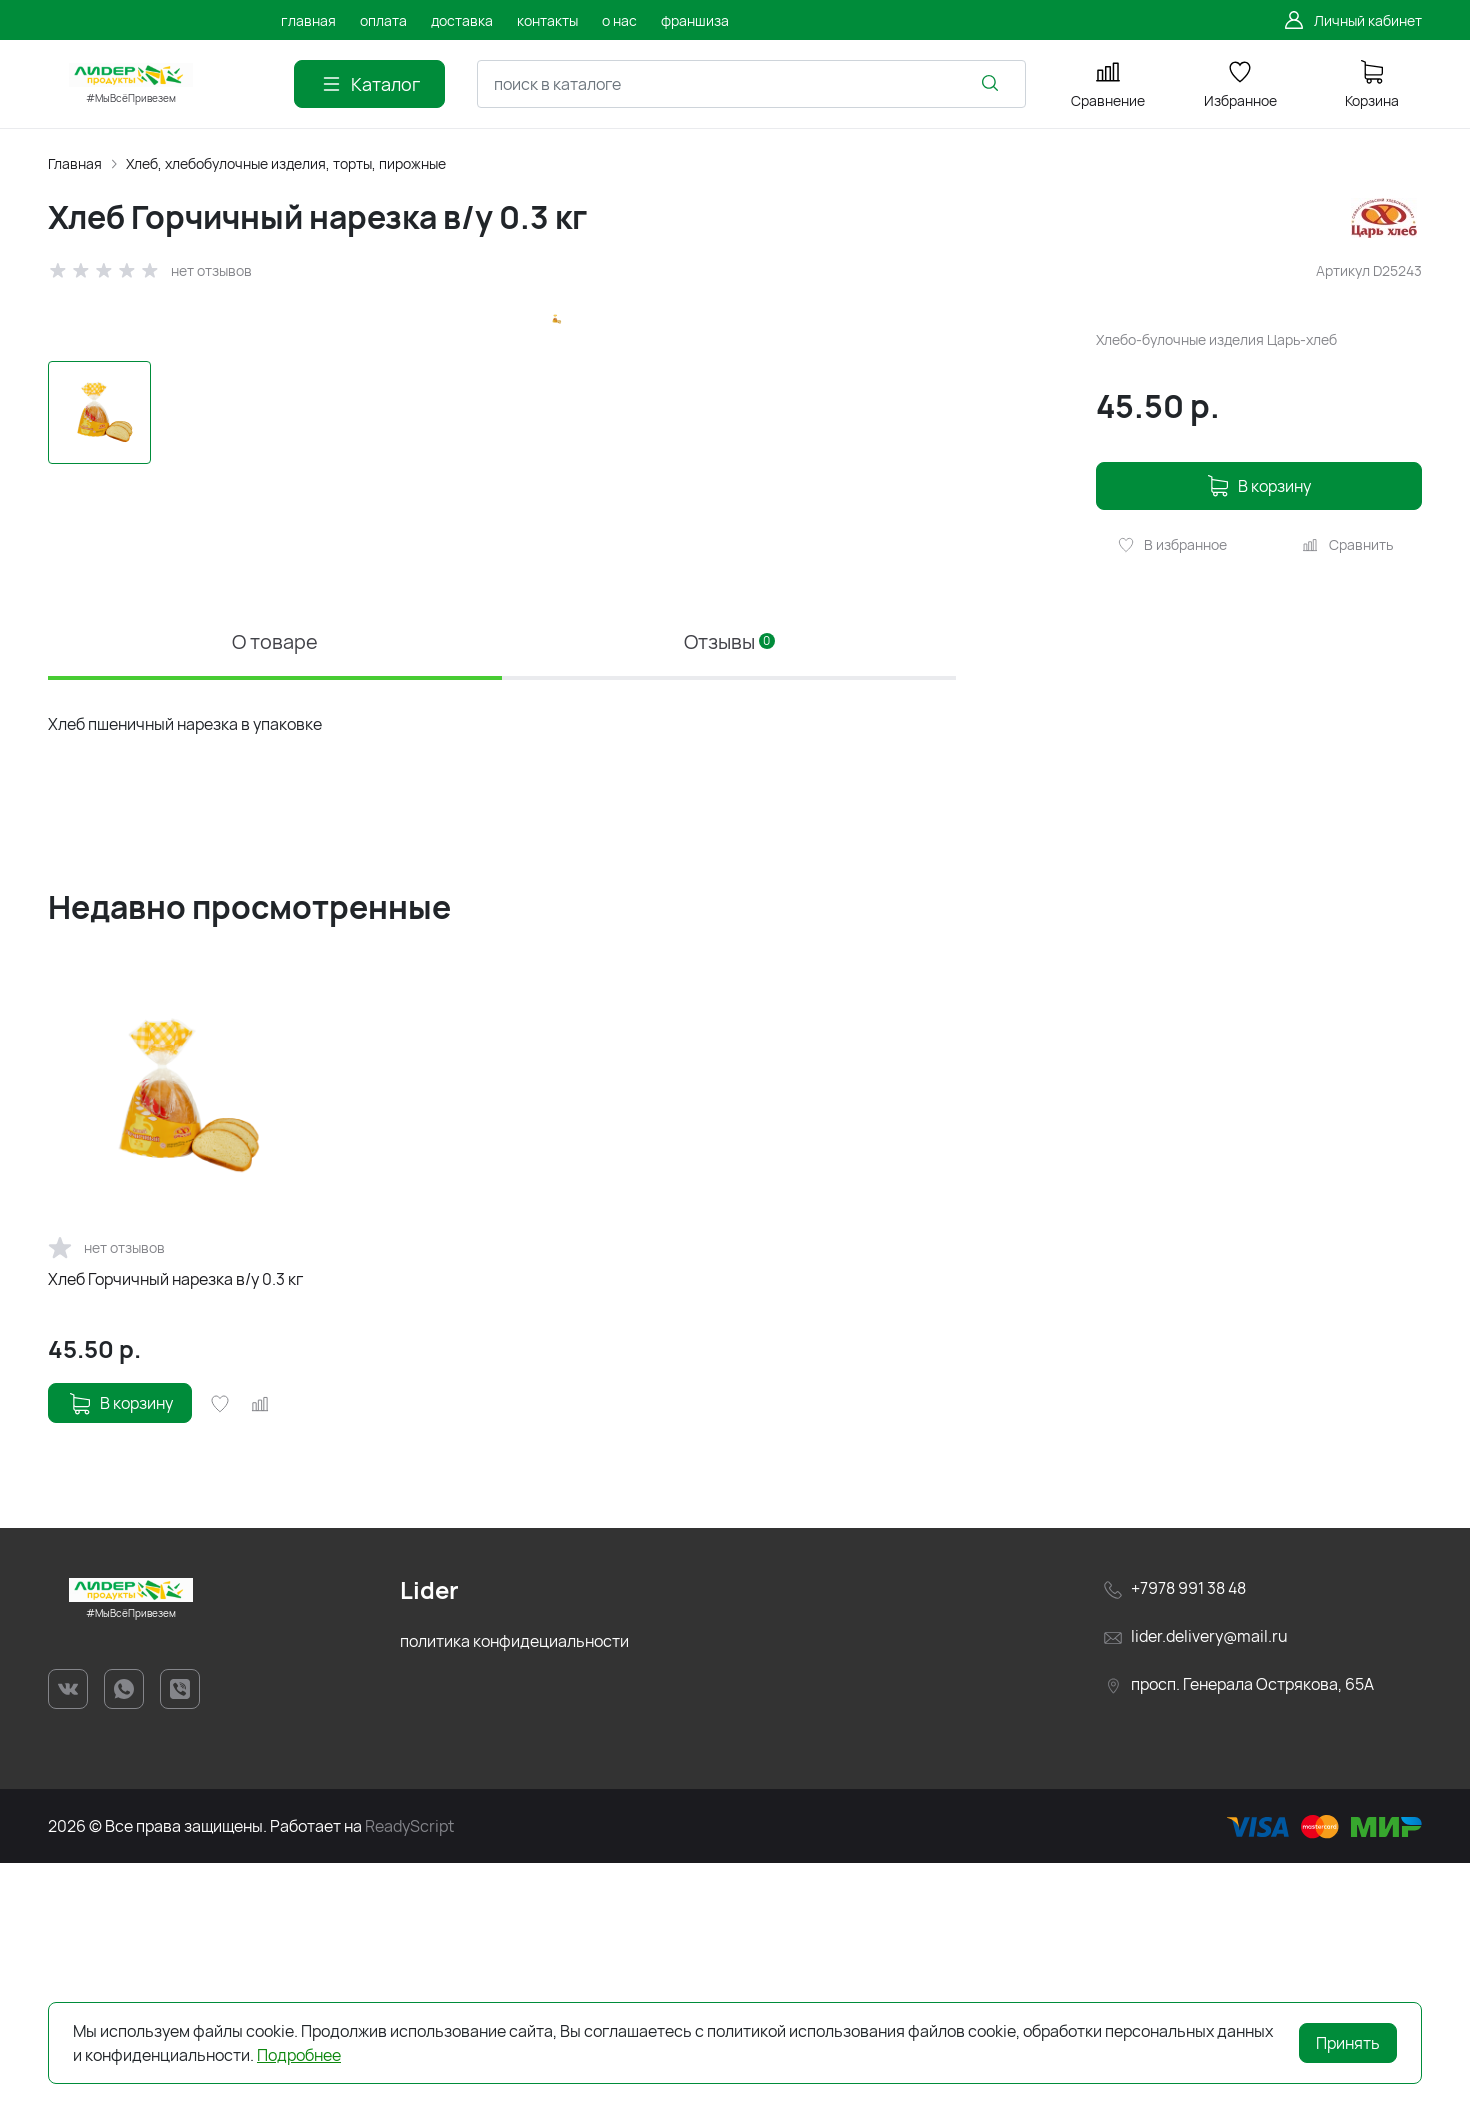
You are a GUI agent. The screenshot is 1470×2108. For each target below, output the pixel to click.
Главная (75, 163)
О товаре (275, 887)
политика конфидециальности (514, 1887)
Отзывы (729, 887)
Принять (1348, 2043)
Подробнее (299, 2055)
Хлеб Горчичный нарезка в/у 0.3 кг (175, 1526)
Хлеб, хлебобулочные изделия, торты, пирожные (286, 163)
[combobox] (751, 84)
